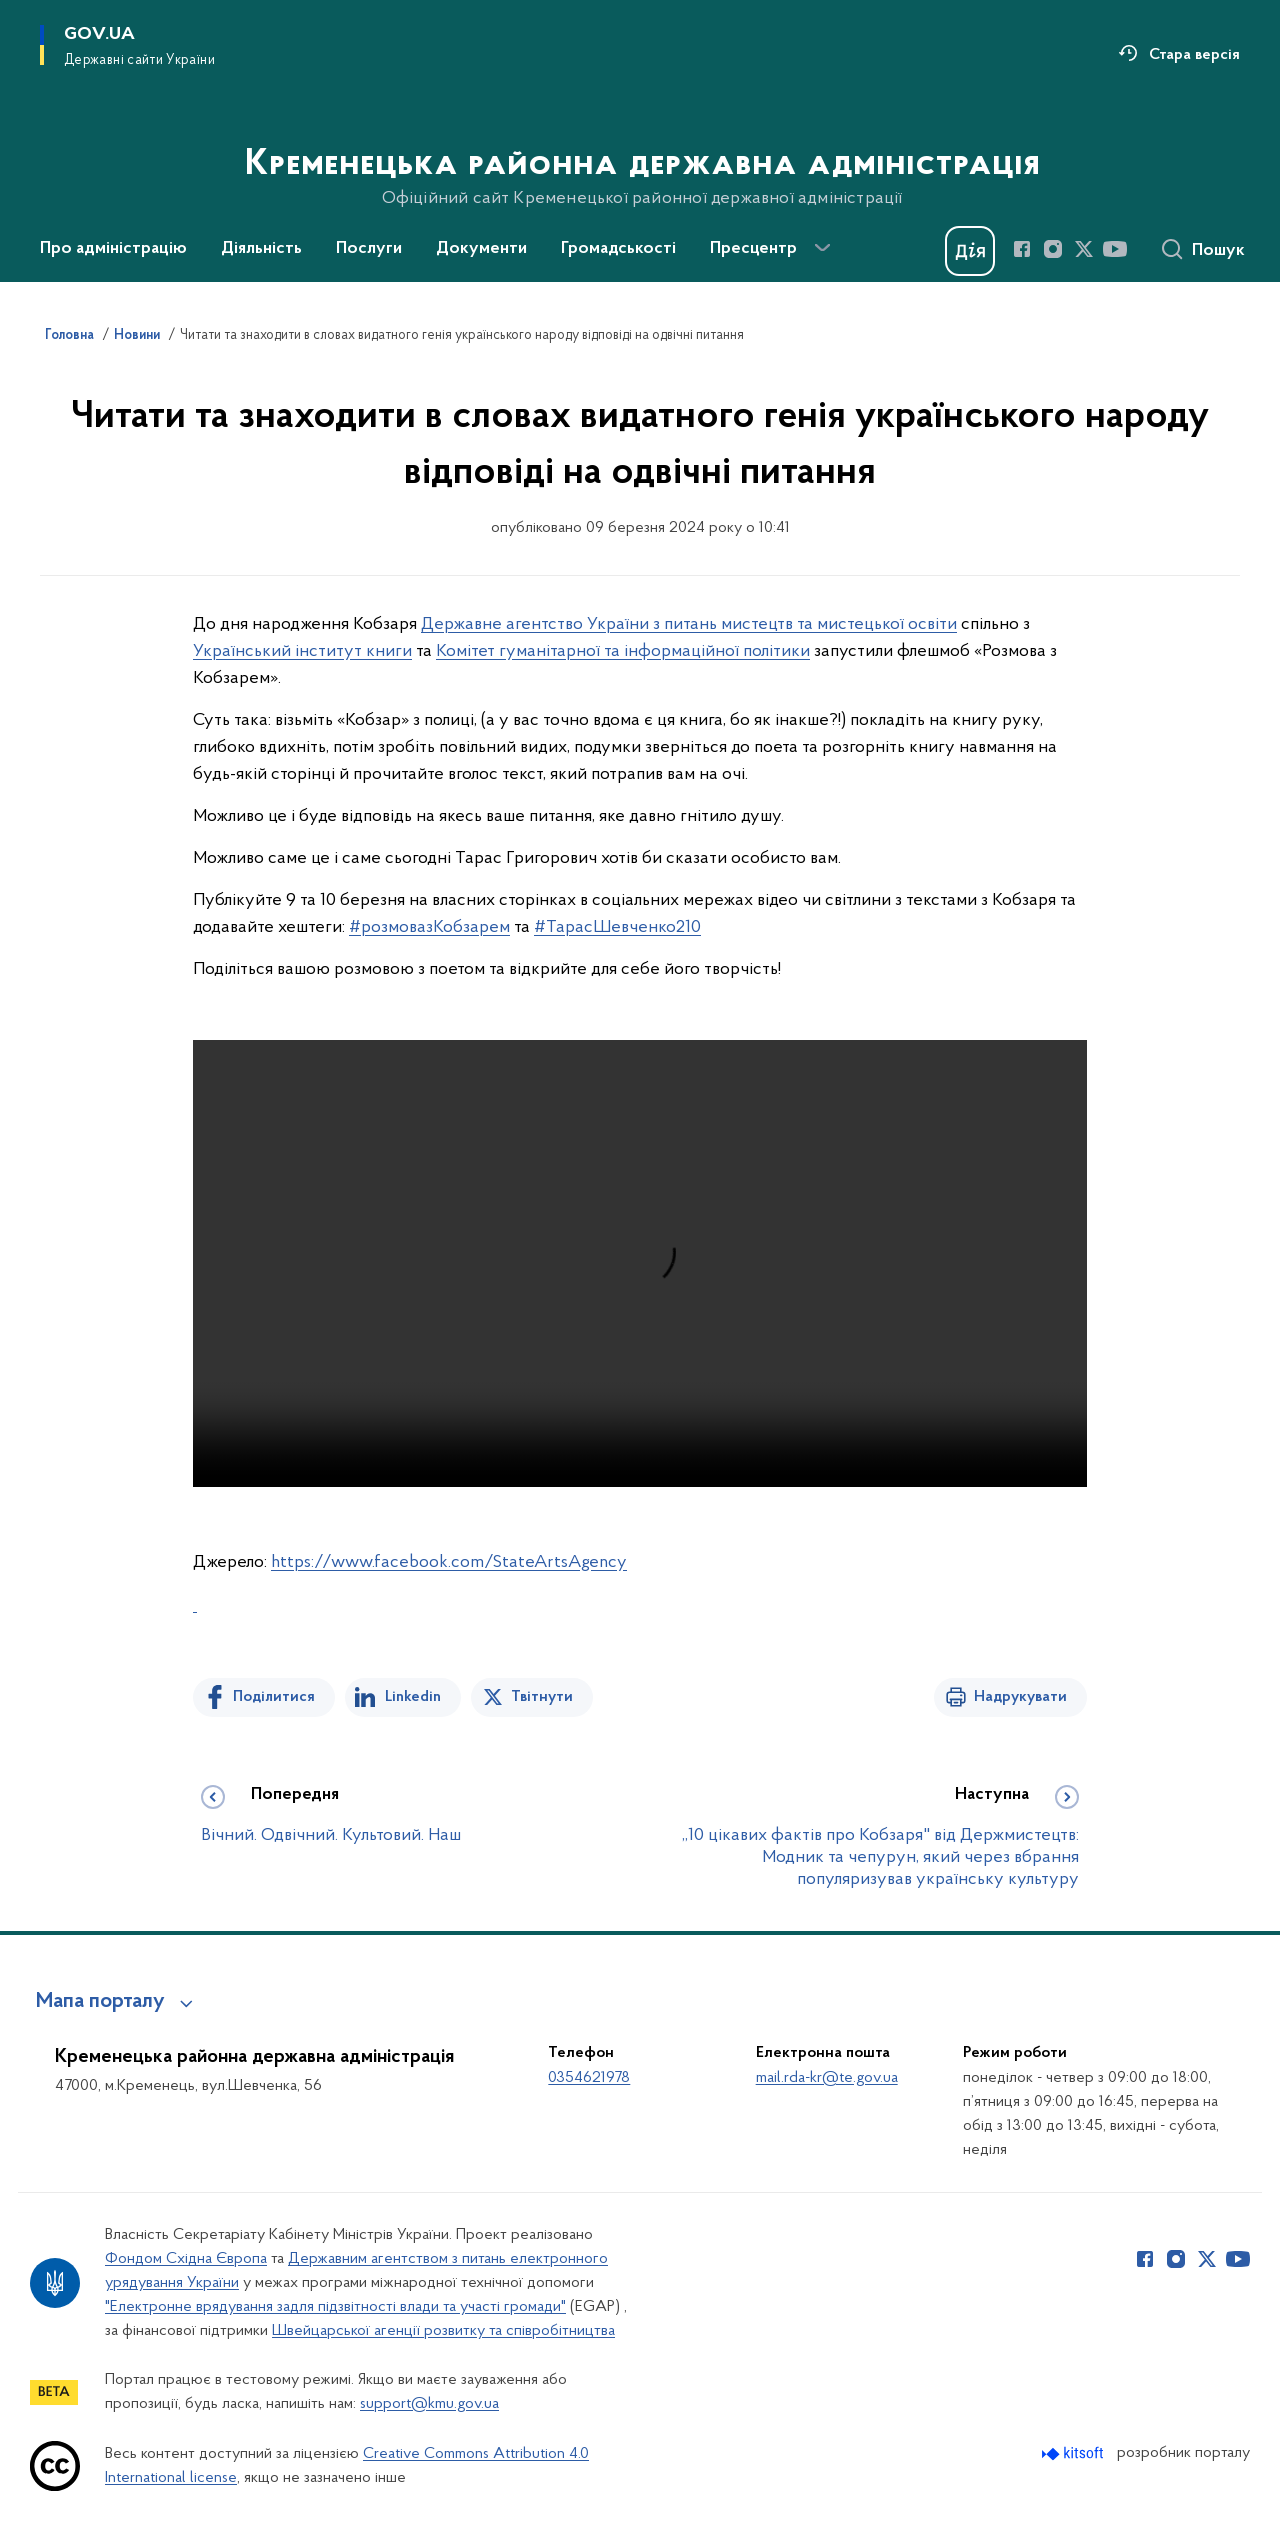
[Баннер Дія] (970, 251)
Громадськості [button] (618, 249)
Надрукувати (1020, 1697)
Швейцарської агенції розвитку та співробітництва (443, 2331)
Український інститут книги (302, 651)
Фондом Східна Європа (186, 2259)
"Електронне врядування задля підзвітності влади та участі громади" (335, 2307)
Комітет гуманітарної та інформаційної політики (623, 651)
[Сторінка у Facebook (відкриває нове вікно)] (1022, 249)
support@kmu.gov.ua (429, 2404)
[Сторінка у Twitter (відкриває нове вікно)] (1084, 249)
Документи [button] (481, 249)
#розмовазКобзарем (429, 927)
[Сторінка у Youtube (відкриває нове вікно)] (1115, 249)
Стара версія (1194, 55)
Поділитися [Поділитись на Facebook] (274, 1697)
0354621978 (589, 2078)
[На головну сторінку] (640, 139)
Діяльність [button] (261, 249)
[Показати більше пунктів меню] (822, 248)
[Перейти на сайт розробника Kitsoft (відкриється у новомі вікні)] (1074, 2453)
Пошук (1218, 251)
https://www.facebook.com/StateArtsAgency (449, 1562)
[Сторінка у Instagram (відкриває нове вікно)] (1053, 249)
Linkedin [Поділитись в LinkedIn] (413, 1697)
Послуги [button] (369, 249)
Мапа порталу (100, 2002)
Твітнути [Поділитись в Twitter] (542, 1697)
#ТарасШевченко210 (617, 927)
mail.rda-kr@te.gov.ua (827, 2078)
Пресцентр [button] (753, 249)
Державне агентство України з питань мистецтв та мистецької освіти (689, 624)
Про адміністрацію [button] (113, 249)
